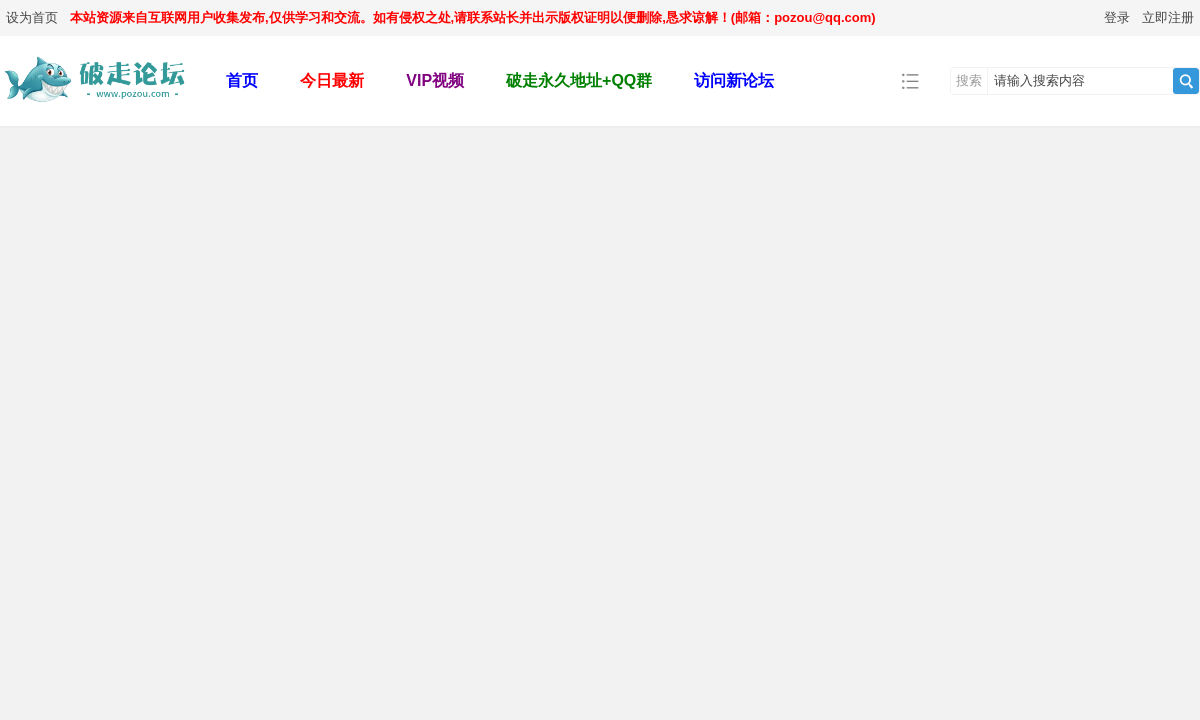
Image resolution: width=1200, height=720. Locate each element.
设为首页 (32, 17)
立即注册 (1168, 17)
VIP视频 (435, 80)
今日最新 (332, 80)
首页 (242, 80)
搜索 (969, 80)
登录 (1117, 17)
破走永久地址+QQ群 (579, 80)
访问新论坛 (734, 80)
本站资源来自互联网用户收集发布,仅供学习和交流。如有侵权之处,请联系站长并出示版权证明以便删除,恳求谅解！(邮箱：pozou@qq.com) (473, 17)
